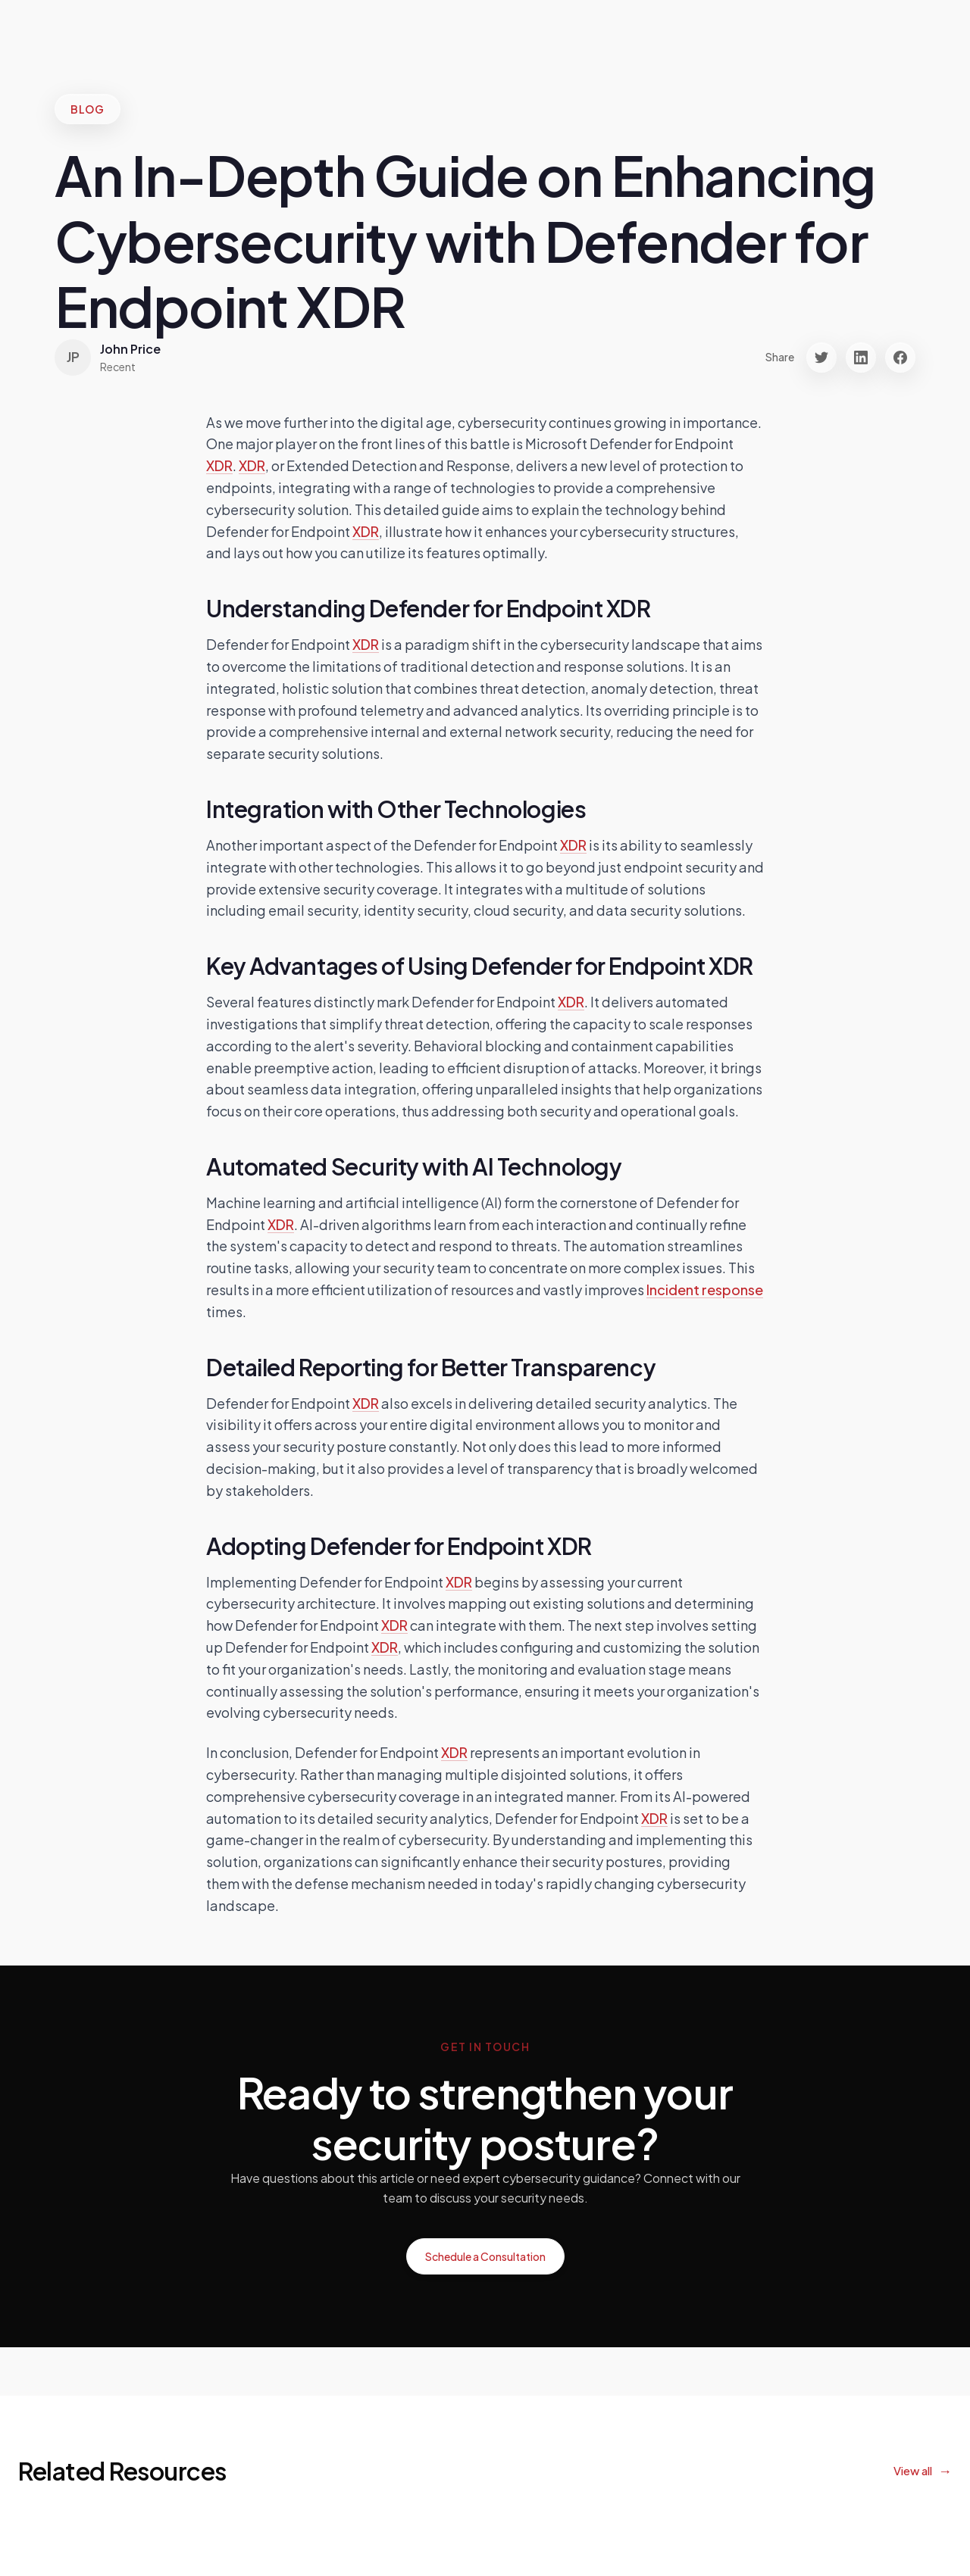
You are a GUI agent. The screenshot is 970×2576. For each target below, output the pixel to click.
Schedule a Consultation (485, 2256)
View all (912, 2470)
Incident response (704, 1289)
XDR (219, 465)
